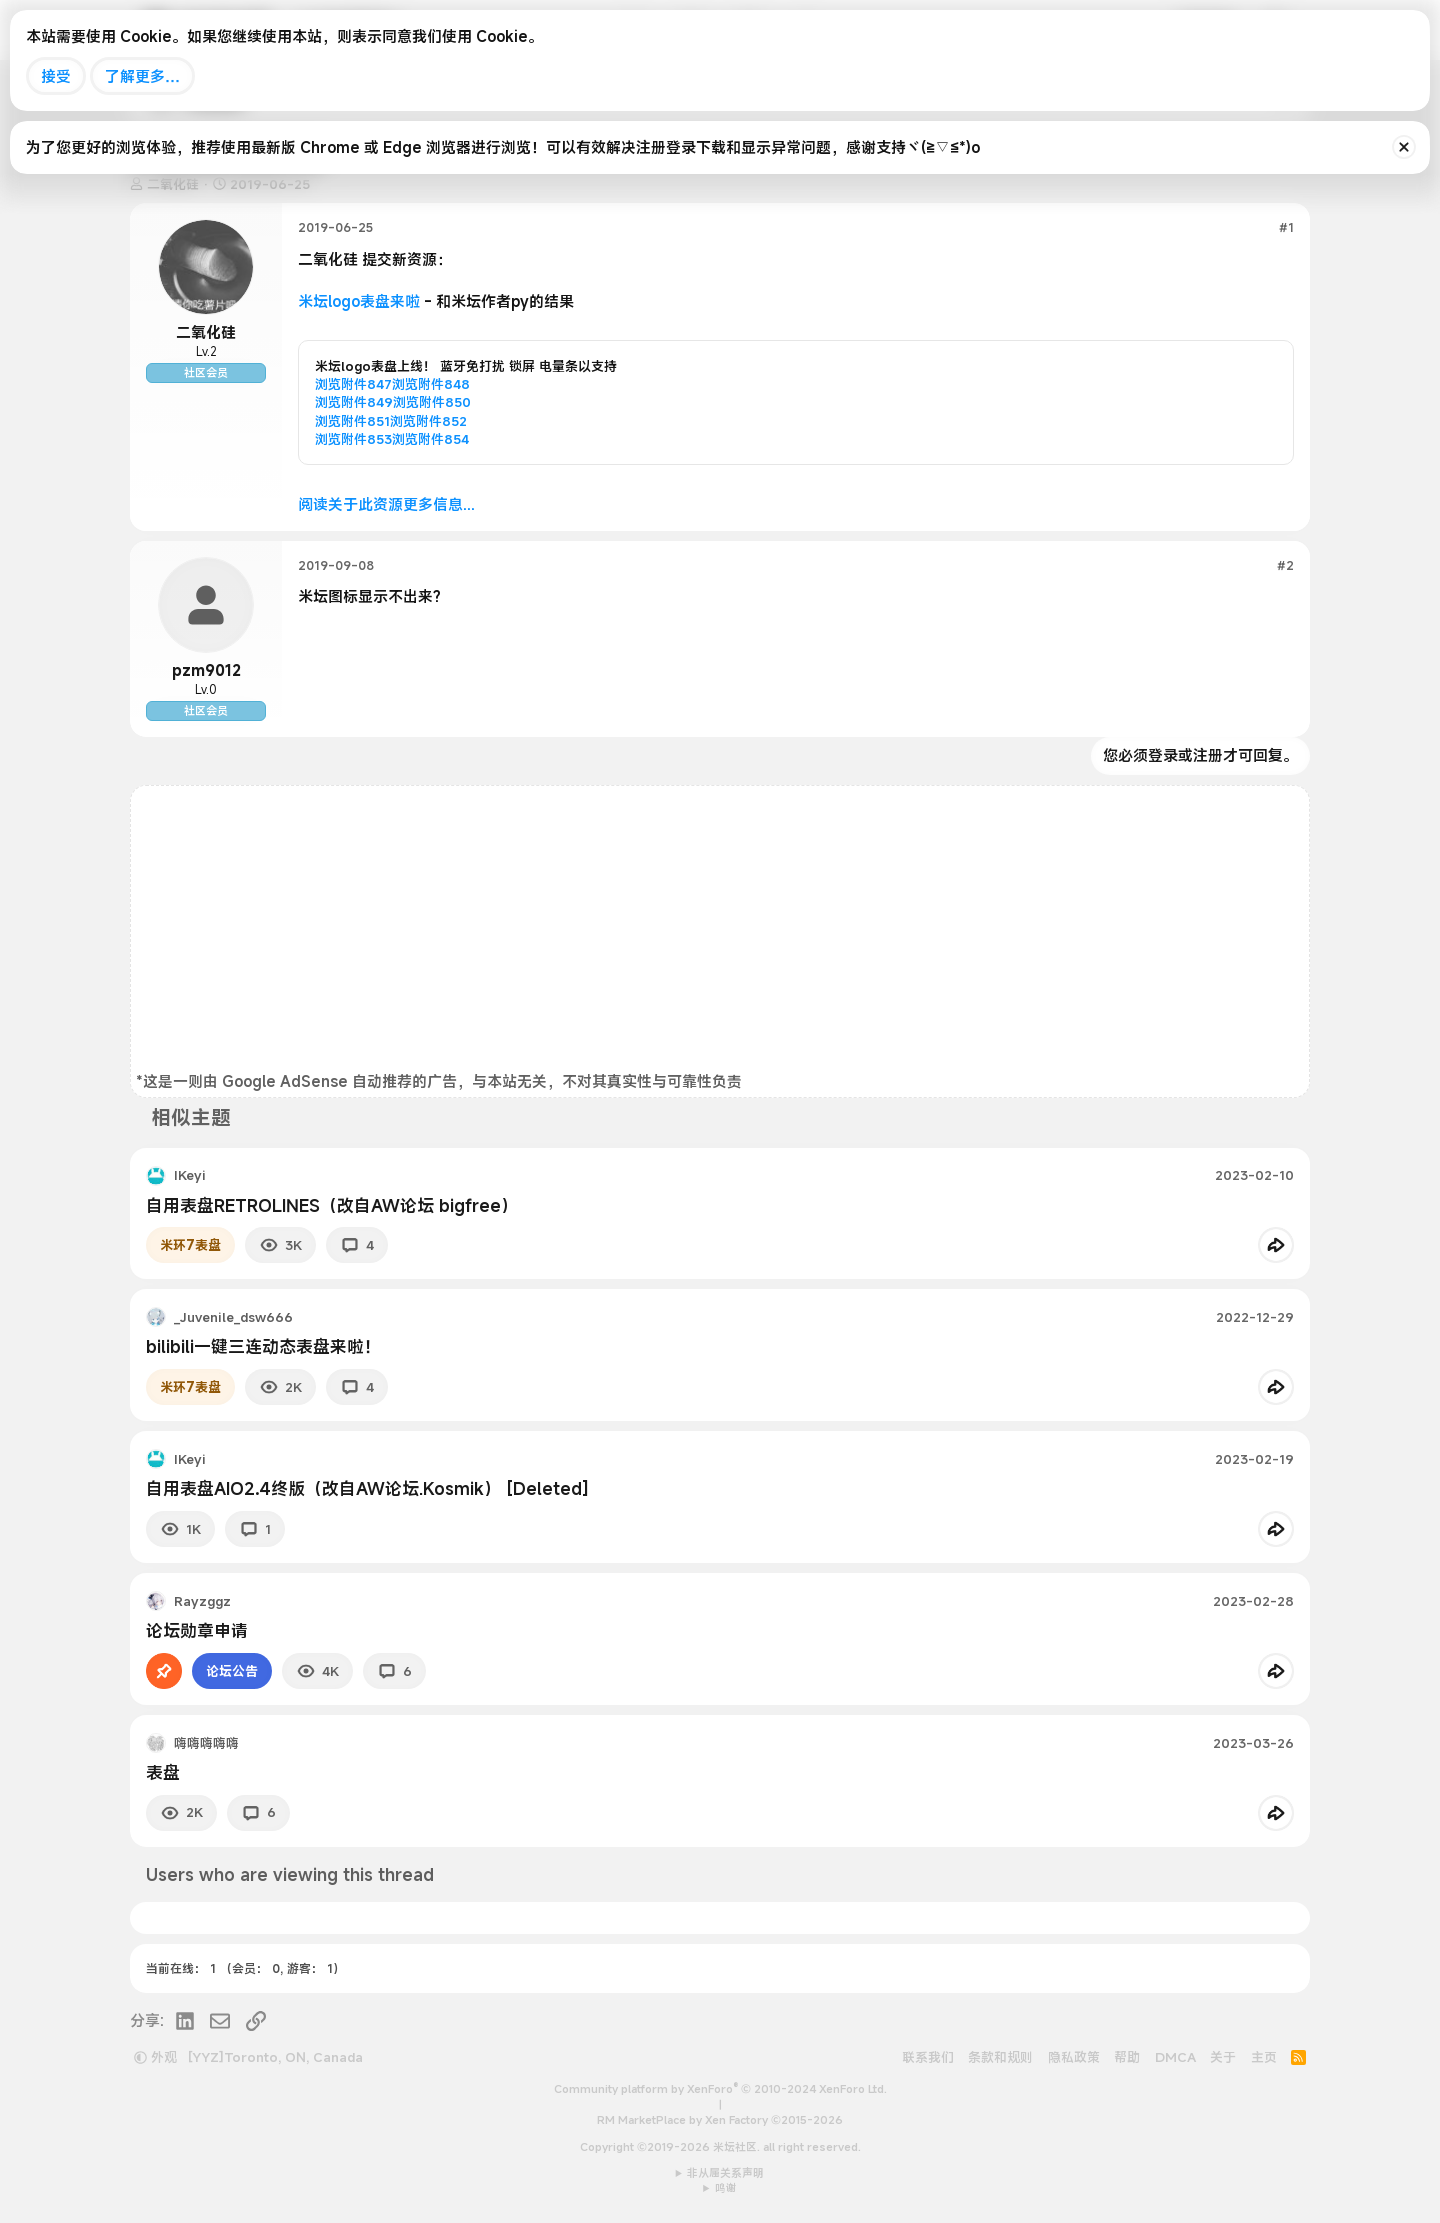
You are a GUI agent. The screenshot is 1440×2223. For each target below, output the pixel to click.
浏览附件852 (428, 421)
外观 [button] (155, 2057)
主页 (1264, 2057)
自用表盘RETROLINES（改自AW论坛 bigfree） (332, 1205)
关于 (1223, 2057)
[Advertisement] (720, 931)
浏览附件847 (353, 384)
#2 (1285, 565)
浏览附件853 (353, 439)
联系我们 (928, 2057)
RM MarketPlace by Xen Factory (720, 2120)
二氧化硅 (206, 332)
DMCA (1175, 2057)
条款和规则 (1000, 2057)
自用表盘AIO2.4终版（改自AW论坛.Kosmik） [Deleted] (367, 1488)
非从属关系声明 (725, 2173)
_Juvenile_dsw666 (233, 1317)
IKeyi (190, 1175)
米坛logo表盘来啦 (359, 301)
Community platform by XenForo (720, 2089)
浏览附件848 (431, 384)
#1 (1286, 227)
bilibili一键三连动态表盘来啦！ (263, 1346)
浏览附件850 (432, 402)
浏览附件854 (430, 439)
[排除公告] (1404, 147)
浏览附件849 (354, 402)
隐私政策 (1074, 2057)
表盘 (163, 1772)
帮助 (1127, 2057)
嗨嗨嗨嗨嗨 (206, 1743)
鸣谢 (726, 2188)
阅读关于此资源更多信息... (386, 504)
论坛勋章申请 (197, 1630)
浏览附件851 (352, 421)
